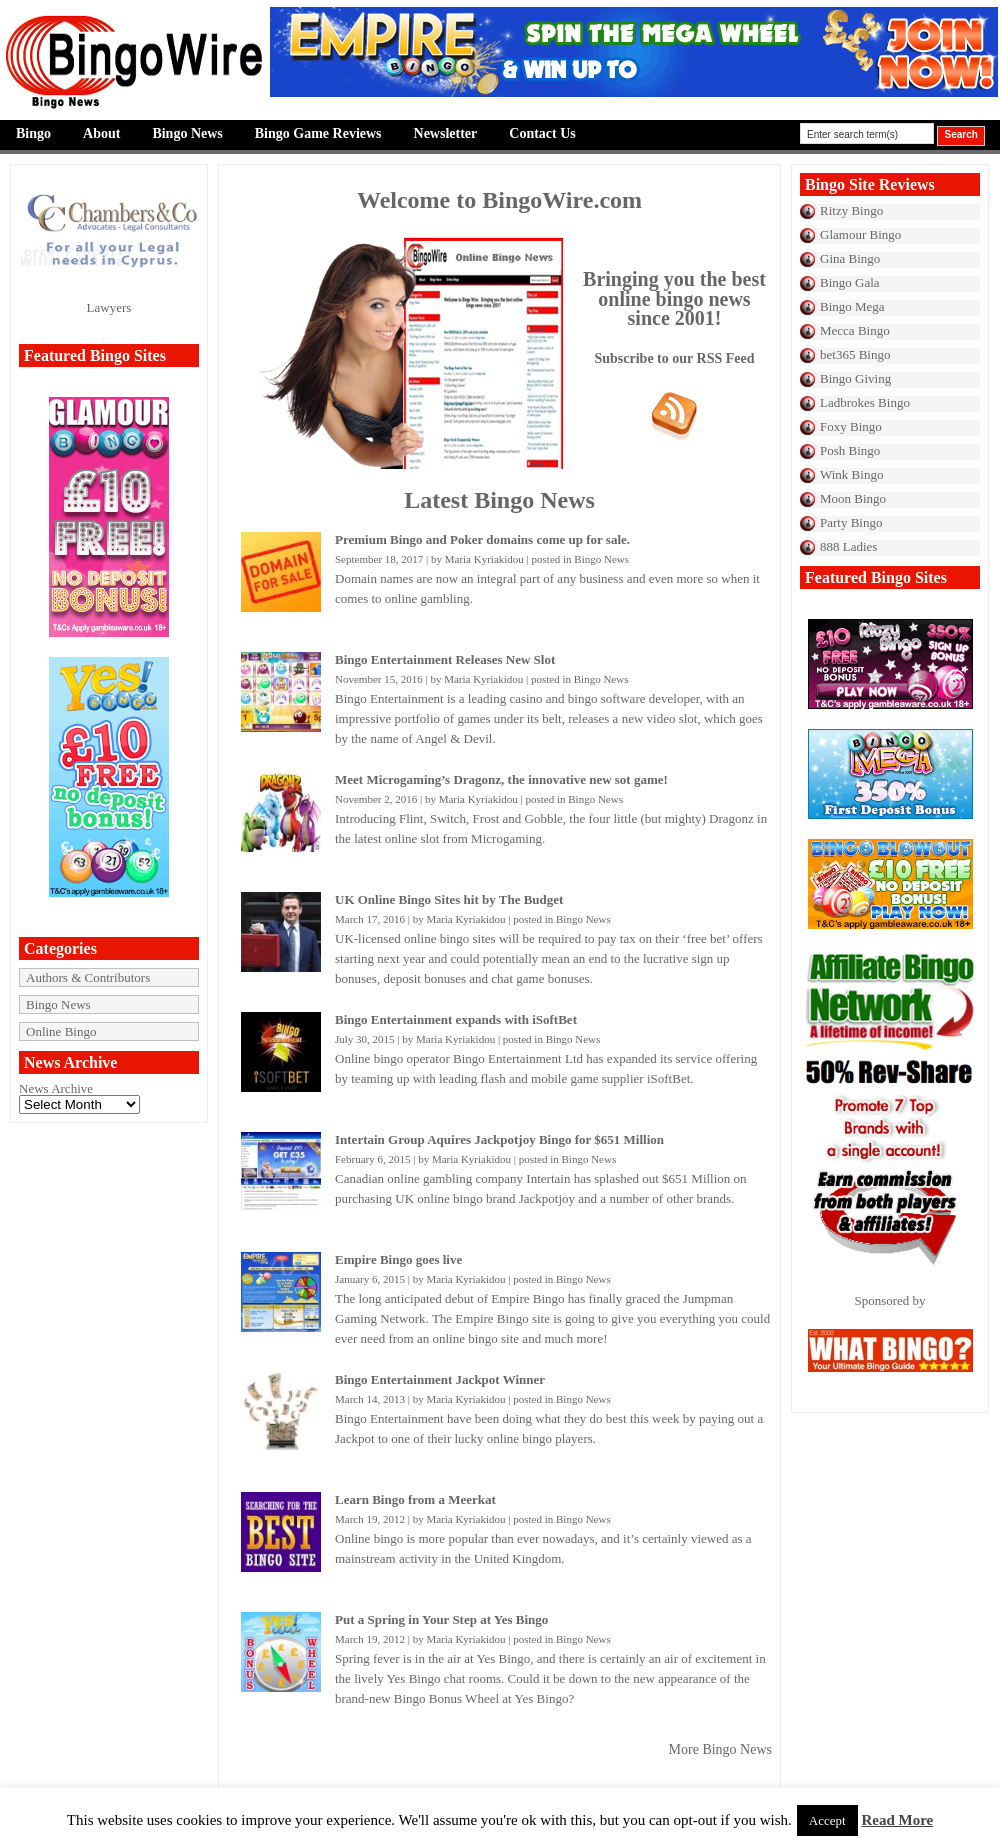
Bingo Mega (852, 306)
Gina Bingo (850, 258)
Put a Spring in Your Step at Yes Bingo (441, 1619)
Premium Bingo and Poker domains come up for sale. (482, 539)
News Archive (56, 1088)
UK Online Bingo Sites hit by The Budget (449, 899)
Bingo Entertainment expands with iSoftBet (456, 1019)
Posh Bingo (850, 450)
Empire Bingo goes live (398, 1259)
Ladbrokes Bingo (865, 402)
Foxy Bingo (851, 426)
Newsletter (446, 133)
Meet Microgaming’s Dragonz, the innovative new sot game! (501, 779)
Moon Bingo (853, 498)
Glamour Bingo (860, 234)
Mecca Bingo (855, 330)
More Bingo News (720, 1749)
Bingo (33, 133)
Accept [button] (827, 1820)
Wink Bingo (851, 474)
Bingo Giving (855, 378)
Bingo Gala (850, 282)
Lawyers (109, 307)
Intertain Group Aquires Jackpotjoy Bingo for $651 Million (499, 1139)
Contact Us (542, 133)
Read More (897, 1820)
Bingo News (187, 133)
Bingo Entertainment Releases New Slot (445, 659)
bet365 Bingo (855, 354)
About (101, 133)
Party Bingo (851, 522)
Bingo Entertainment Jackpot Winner (440, 1379)
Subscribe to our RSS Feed (675, 358)
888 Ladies (848, 546)
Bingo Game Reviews (318, 133)
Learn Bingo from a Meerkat (415, 1499)
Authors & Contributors (88, 977)
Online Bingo (61, 1031)
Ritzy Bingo (851, 210)
